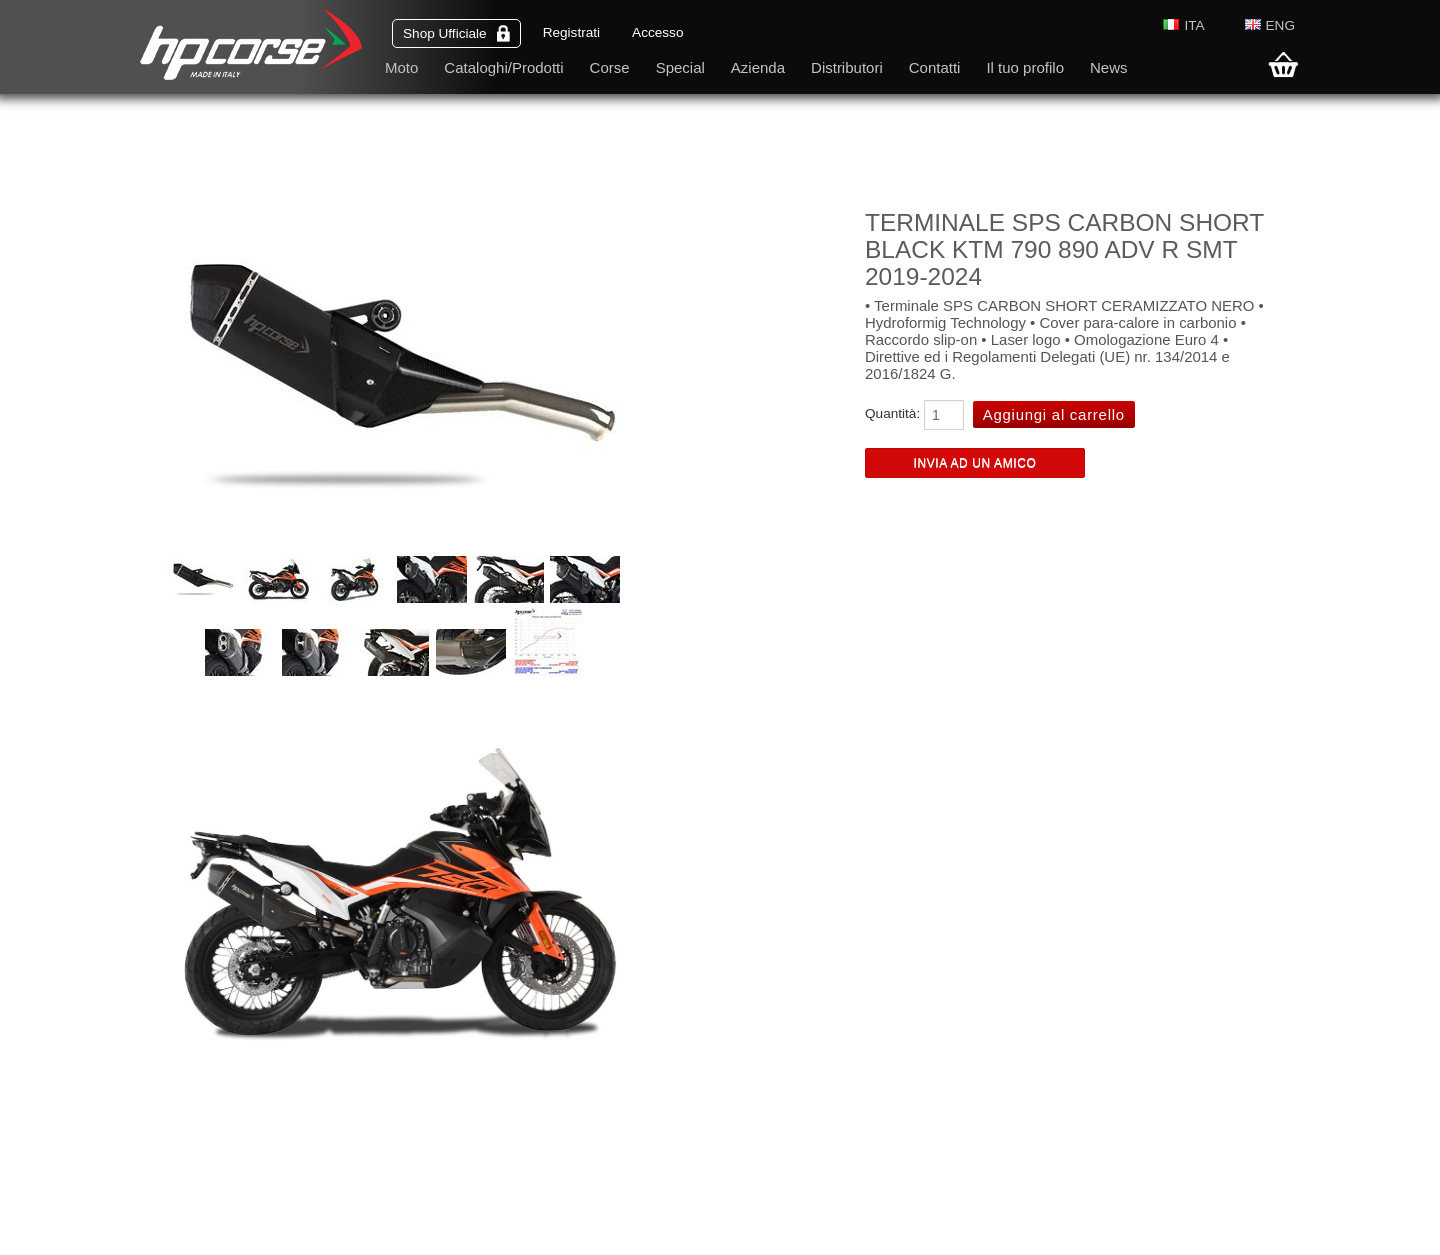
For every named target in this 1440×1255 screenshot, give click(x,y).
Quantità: (892, 413)
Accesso (657, 32)
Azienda (758, 67)
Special (680, 67)
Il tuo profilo (1025, 67)
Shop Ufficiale (456, 33)
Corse (610, 67)
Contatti (935, 67)
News (1109, 67)
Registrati (571, 32)
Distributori (847, 67)
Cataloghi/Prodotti (503, 67)
